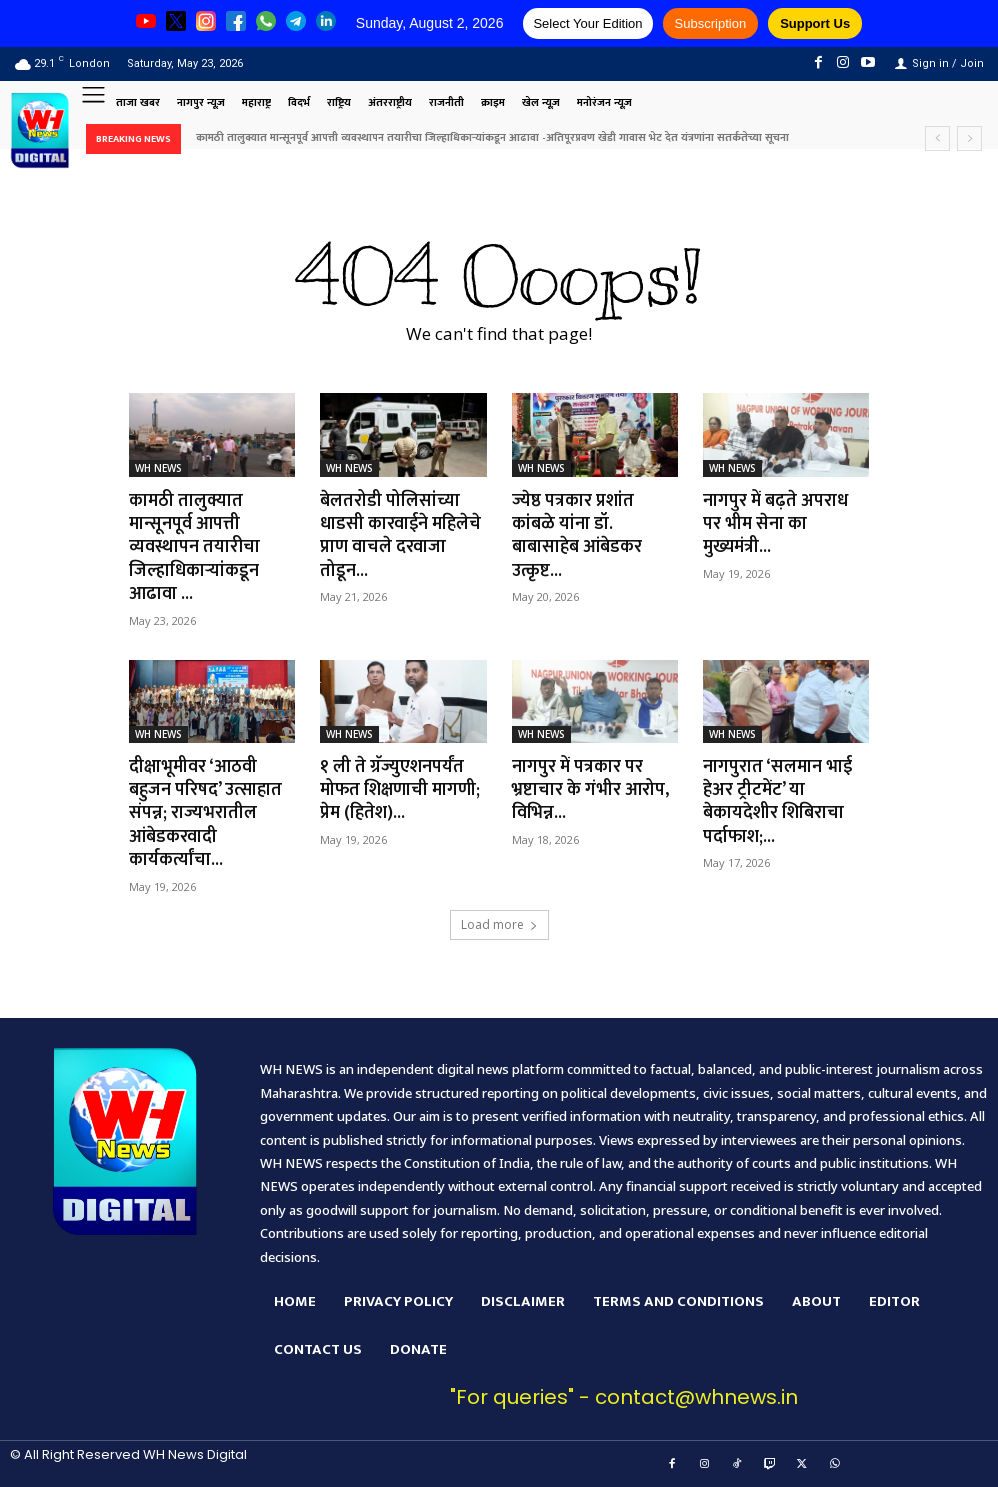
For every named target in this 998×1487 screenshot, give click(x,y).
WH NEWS (158, 468)
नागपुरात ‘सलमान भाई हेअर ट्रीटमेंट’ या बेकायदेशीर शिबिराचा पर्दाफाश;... (778, 802)
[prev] (937, 138)
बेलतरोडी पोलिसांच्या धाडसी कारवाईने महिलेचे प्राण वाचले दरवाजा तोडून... (401, 536)
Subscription (711, 23)
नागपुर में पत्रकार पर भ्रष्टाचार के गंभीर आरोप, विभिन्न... (590, 790)
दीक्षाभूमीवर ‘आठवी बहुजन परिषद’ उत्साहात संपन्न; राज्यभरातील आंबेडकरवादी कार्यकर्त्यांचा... (206, 814)
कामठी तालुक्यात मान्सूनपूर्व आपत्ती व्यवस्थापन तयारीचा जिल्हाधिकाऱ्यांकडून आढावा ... (194, 548)
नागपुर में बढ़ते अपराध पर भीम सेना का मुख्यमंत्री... (776, 524)
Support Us (815, 23)
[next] (969, 138)
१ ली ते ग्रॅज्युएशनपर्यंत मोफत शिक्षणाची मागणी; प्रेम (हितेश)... (401, 790)
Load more (499, 924)
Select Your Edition (587, 23)
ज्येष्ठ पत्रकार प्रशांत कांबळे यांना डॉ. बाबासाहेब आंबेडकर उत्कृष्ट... (577, 536)
